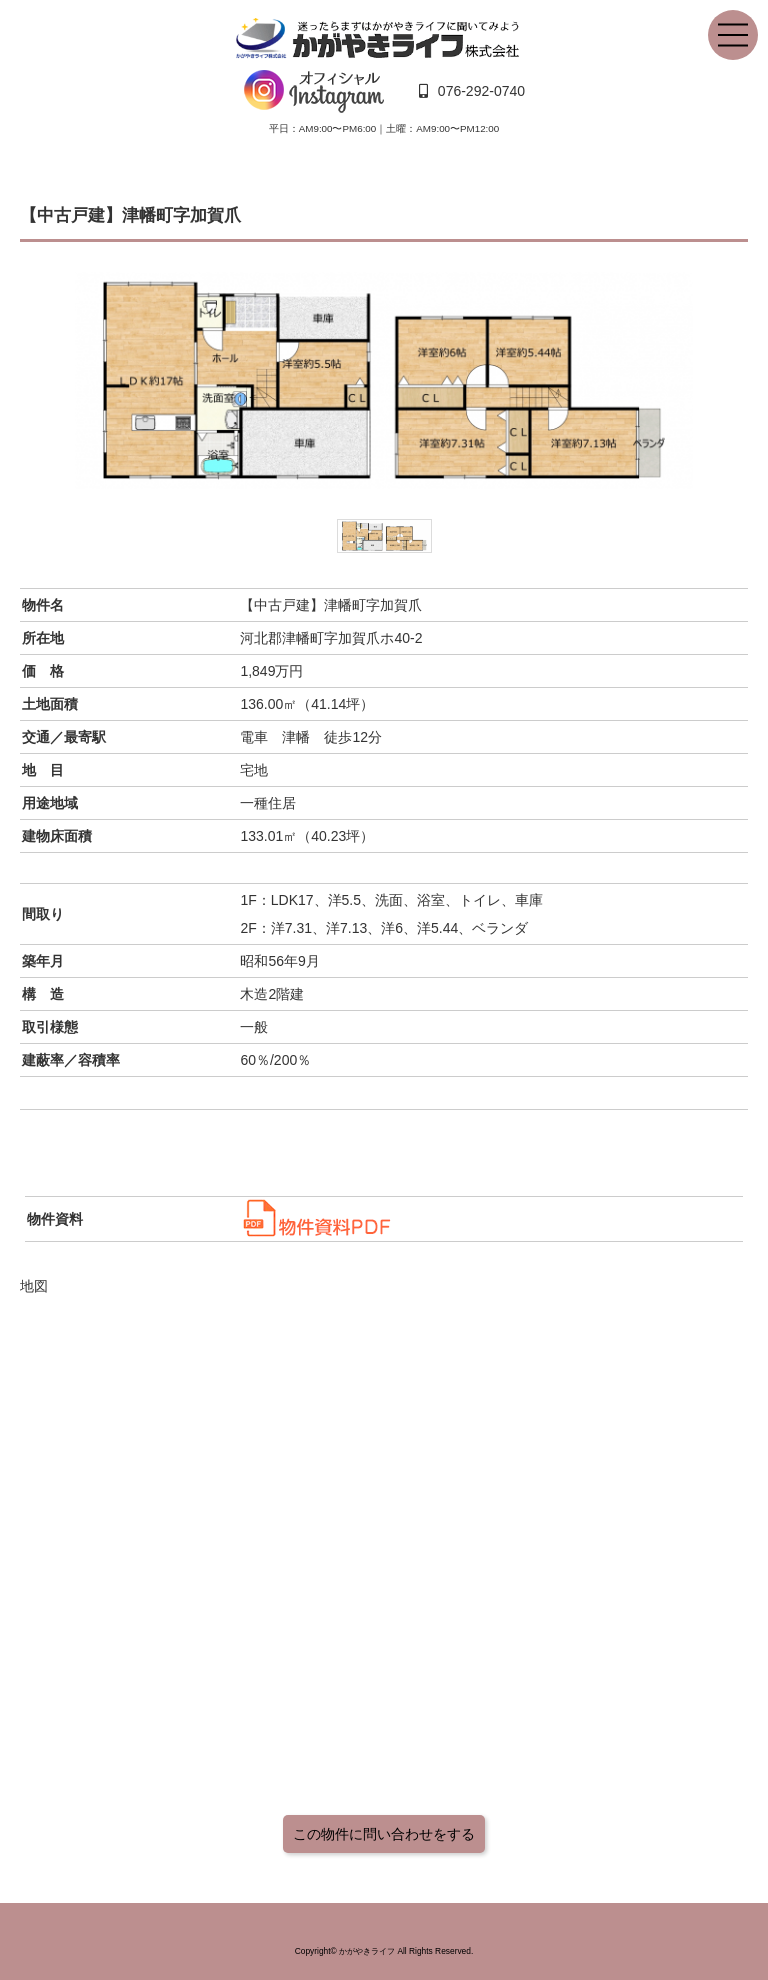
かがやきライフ (367, 1951)
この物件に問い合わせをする (384, 1834)
